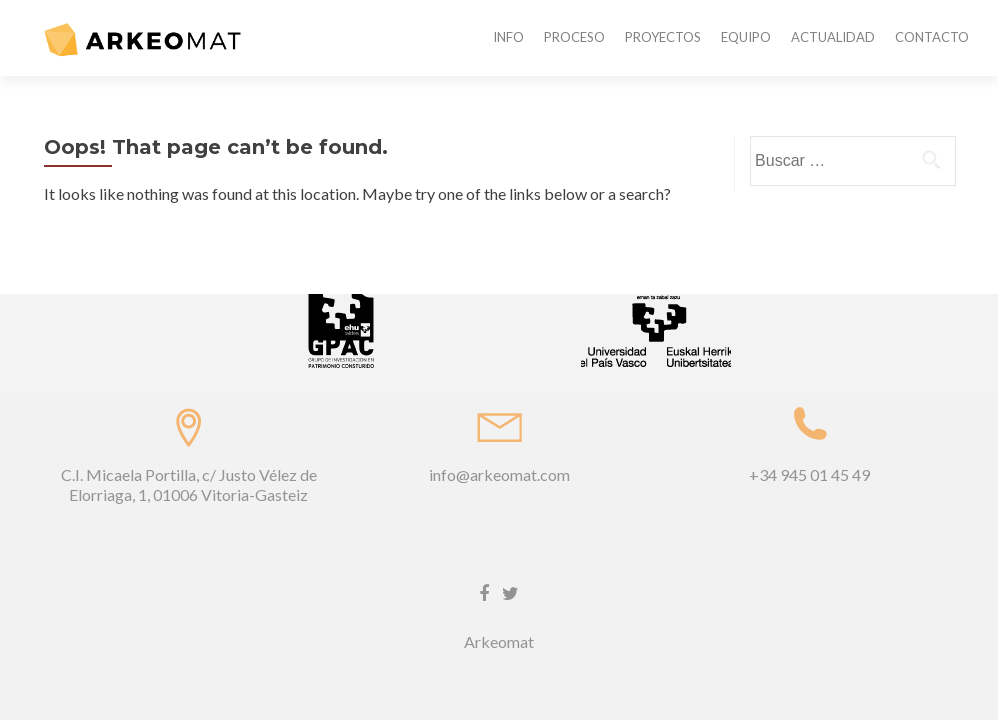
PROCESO (574, 37)
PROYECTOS (663, 37)
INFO (508, 37)
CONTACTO (932, 37)
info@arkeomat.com (499, 408)
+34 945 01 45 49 (809, 408)
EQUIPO (746, 37)
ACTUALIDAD (833, 37)
